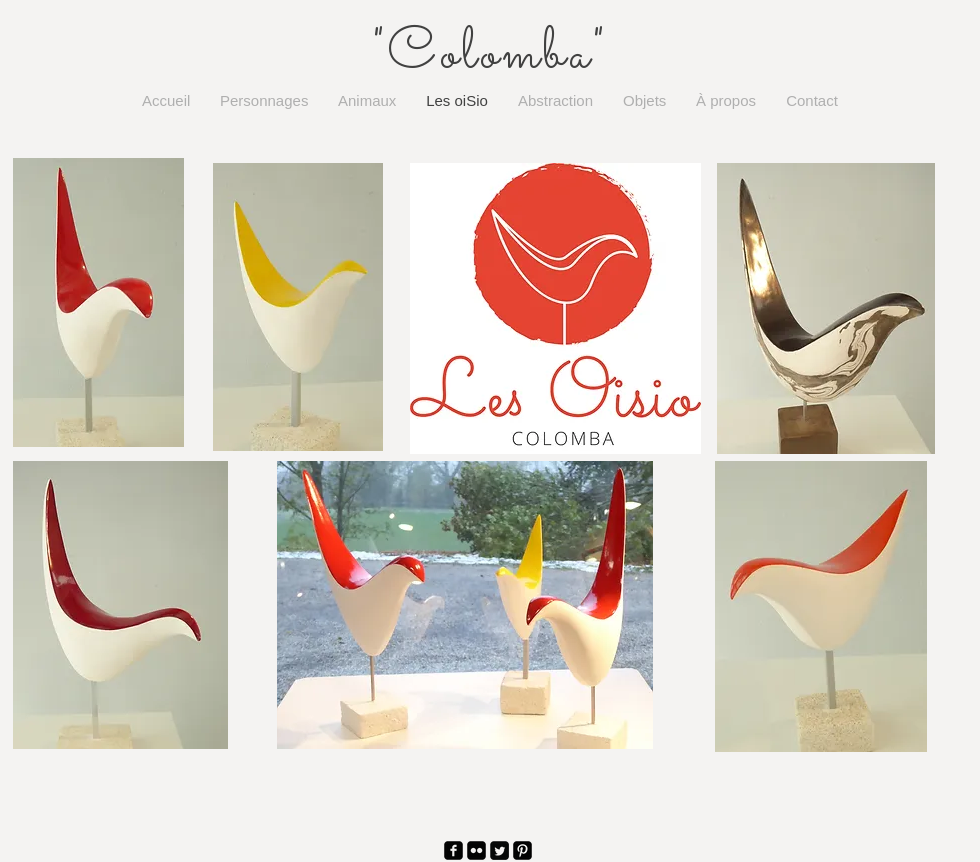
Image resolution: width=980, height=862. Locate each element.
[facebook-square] (453, 850)
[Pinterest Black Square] (522, 850)
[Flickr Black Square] (476, 850)
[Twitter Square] (499, 850)
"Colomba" (489, 55)
